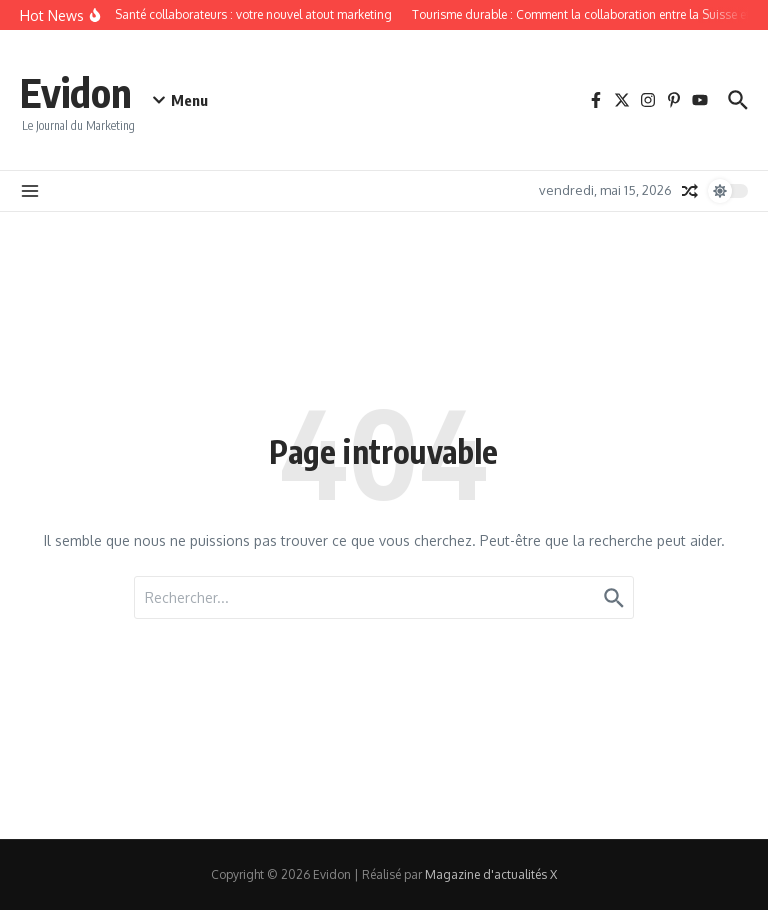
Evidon (76, 92)
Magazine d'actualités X (491, 874)
